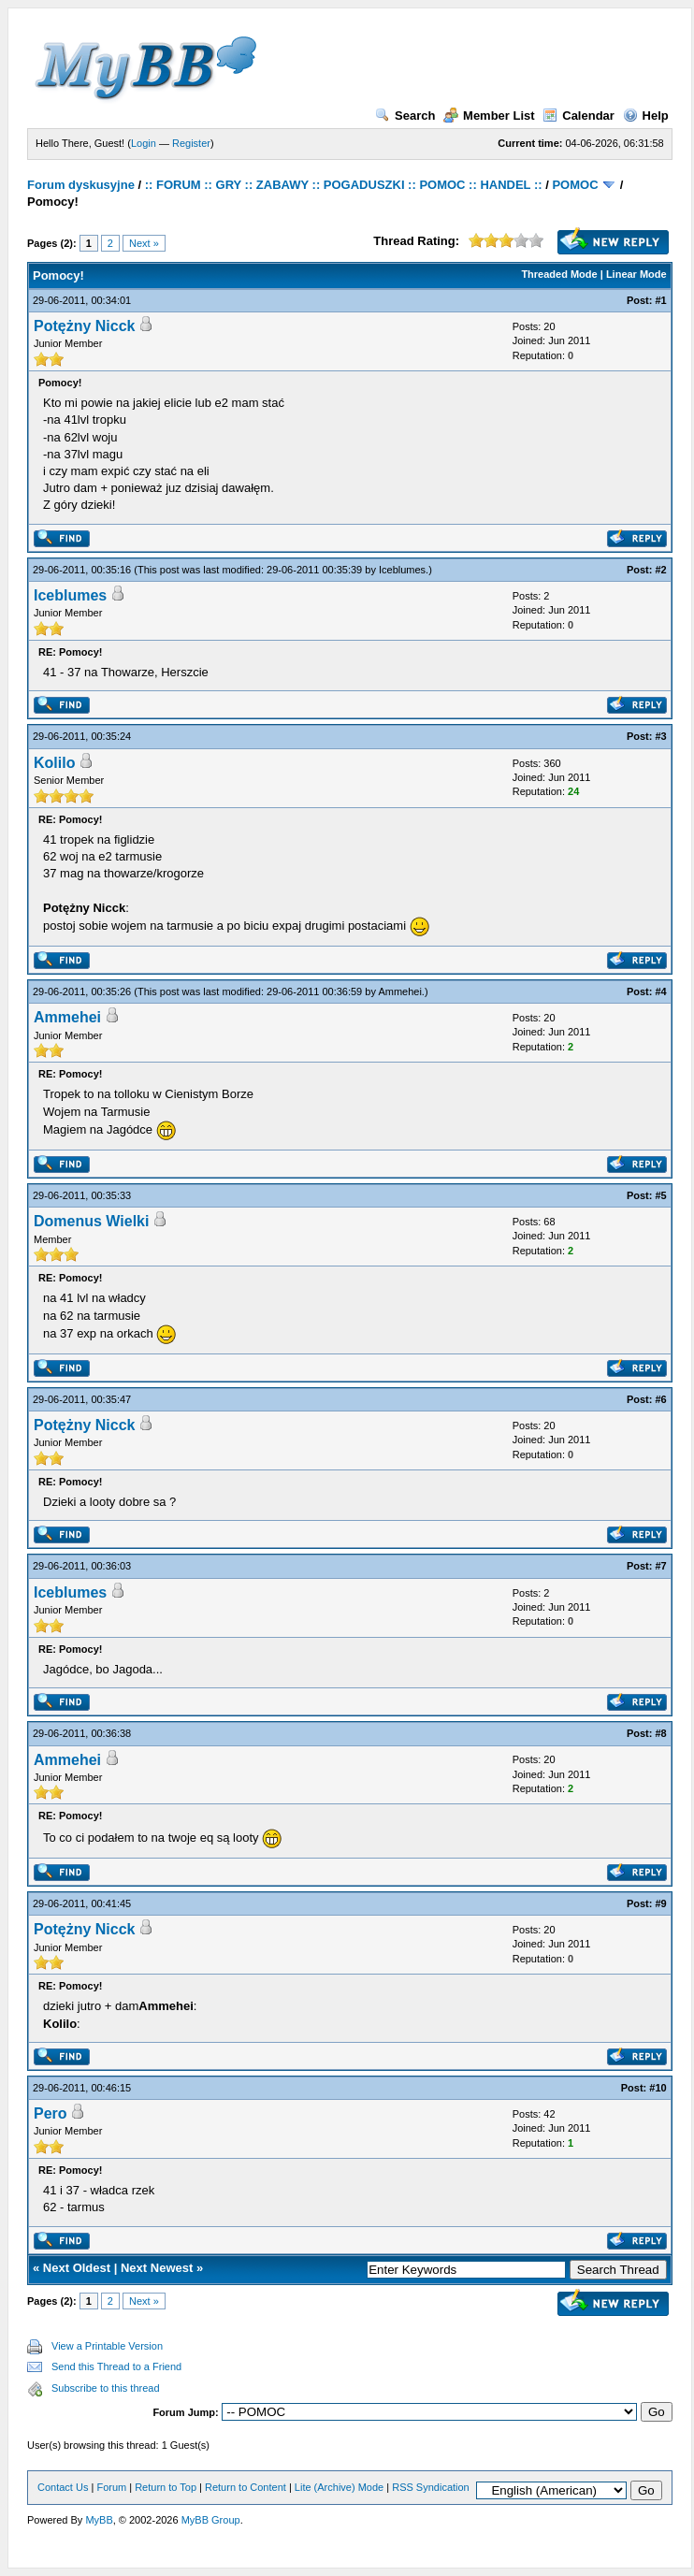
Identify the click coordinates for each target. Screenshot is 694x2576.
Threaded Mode (559, 274)
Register (191, 143)
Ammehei (399, 991)
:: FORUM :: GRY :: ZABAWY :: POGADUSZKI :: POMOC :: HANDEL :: (343, 185)
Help (646, 116)
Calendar (578, 116)
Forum (111, 2487)
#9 (660, 1903)
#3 (660, 736)
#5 (660, 1195)
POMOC (575, 185)
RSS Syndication (431, 2487)
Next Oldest (76, 2268)
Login (143, 143)
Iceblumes (402, 569)
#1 (660, 300)
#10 (657, 2087)
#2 (660, 569)
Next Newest (157, 2268)
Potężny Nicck (84, 326)
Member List (489, 116)
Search (405, 116)
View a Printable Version (107, 2346)
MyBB (98, 2519)
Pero (50, 2113)
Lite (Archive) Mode (339, 2487)
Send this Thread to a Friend (116, 2366)
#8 (660, 1733)
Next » (144, 243)
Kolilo (54, 763)
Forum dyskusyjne (81, 185)
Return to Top (165, 2487)
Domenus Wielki (91, 1221)
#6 (660, 1399)
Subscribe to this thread (105, 2388)
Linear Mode (636, 274)
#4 (660, 991)
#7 (660, 1565)
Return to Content (245, 2487)
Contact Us (62, 2487)
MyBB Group (210, 2519)
